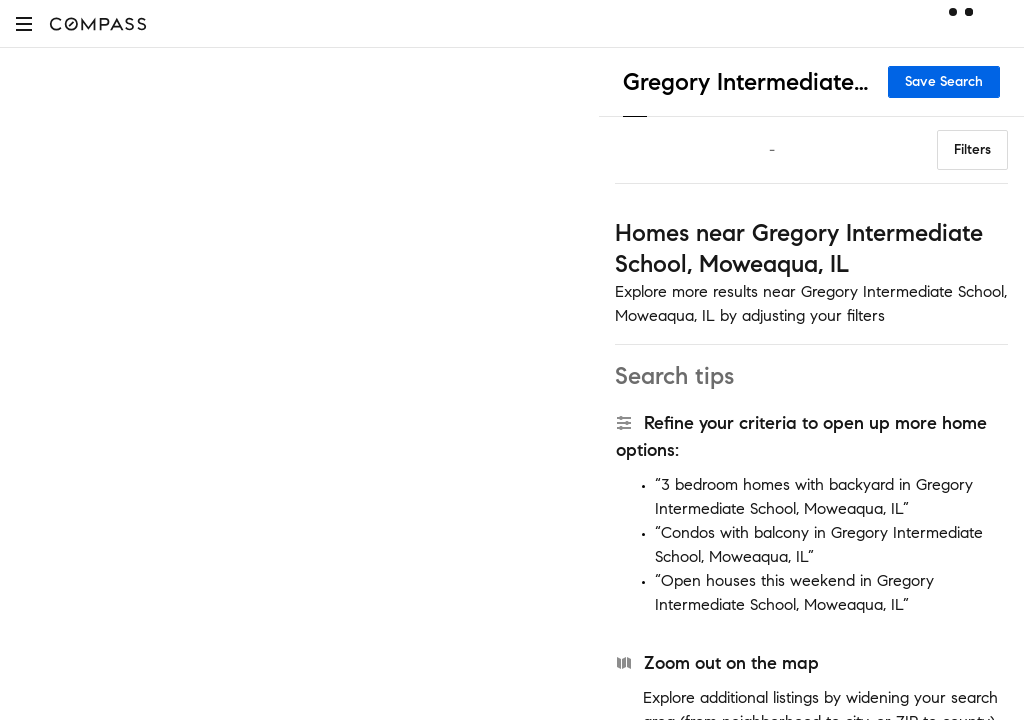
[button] (24, 23)
